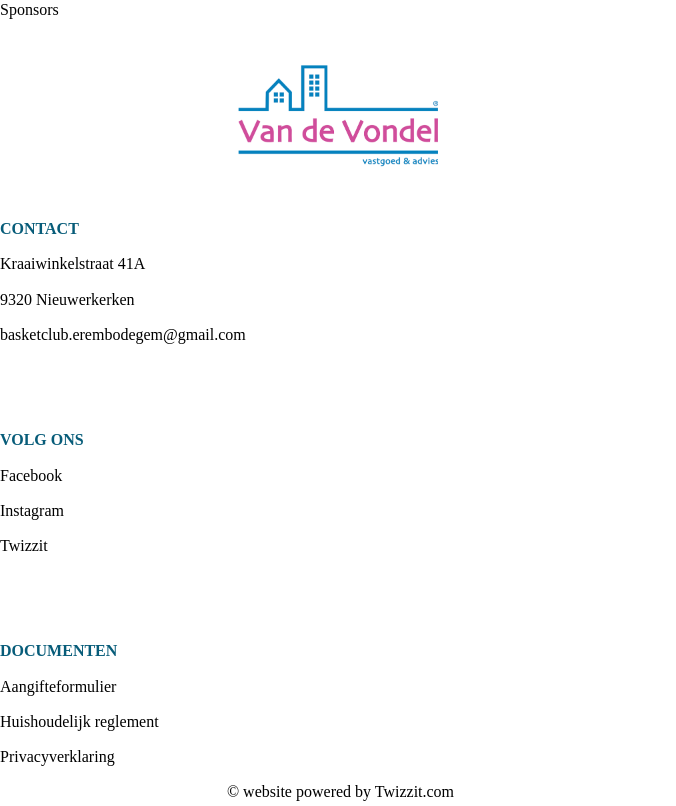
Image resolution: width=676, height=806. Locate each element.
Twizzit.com (414, 791)
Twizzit (24, 545)
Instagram (32, 510)
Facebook (31, 475)
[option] (338, 119)
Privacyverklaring (57, 756)
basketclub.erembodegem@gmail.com (123, 334)
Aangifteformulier (58, 686)
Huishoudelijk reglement (79, 721)
